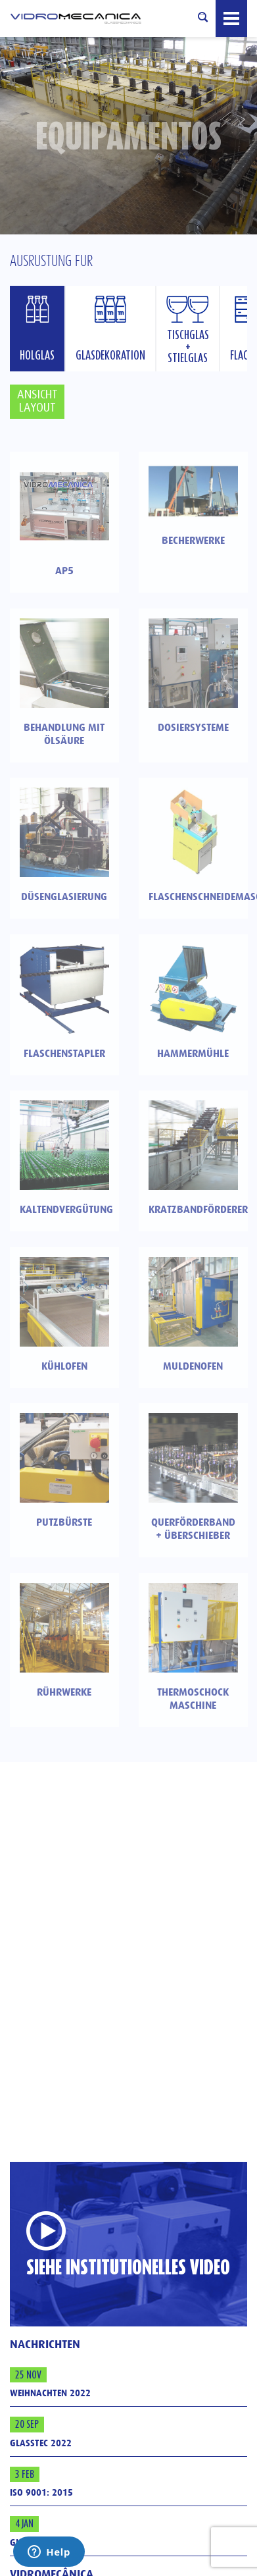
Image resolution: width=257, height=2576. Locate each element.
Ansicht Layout (37, 401)
